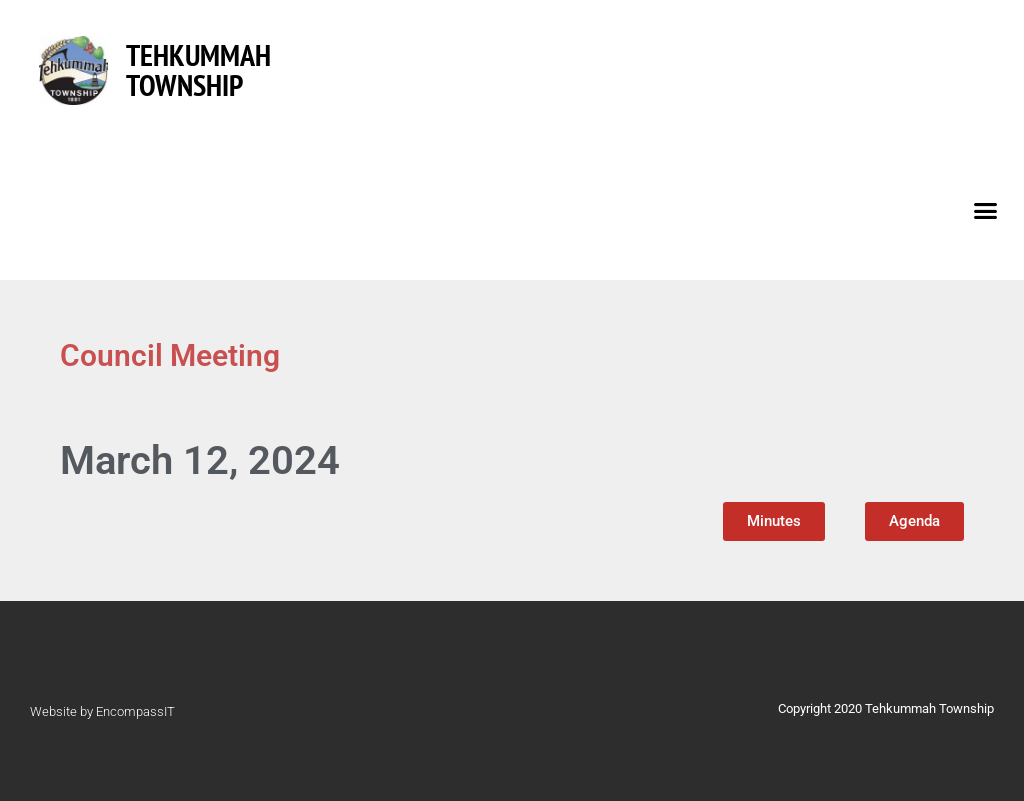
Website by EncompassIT (102, 711)
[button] (986, 210)
